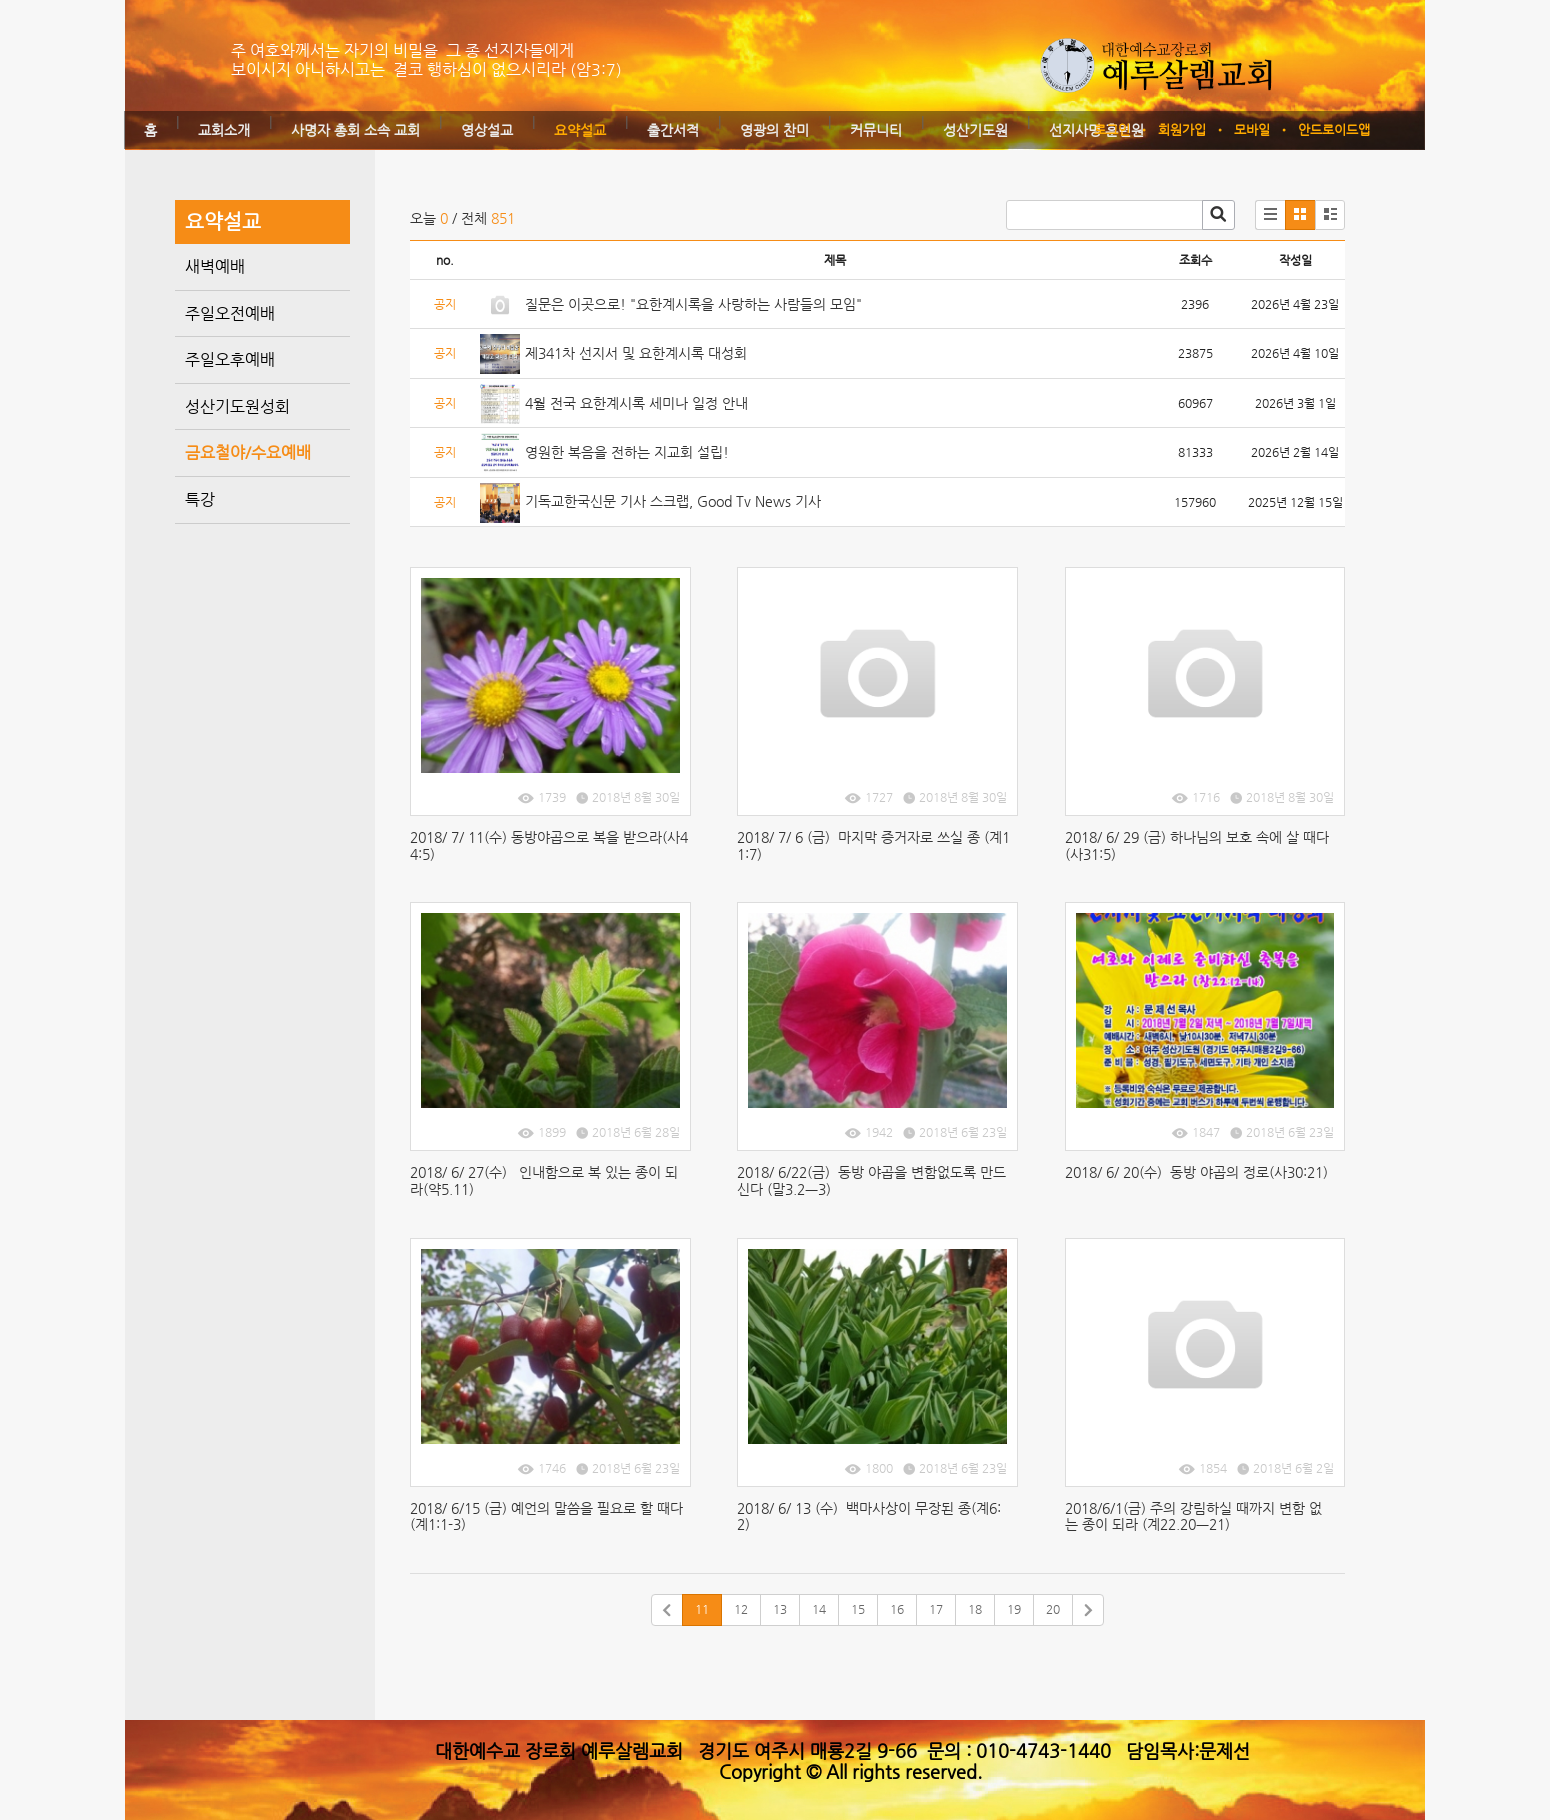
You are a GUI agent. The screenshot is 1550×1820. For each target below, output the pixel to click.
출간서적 (673, 130)
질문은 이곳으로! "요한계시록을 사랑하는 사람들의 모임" (693, 304)
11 (702, 1609)
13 (780, 1609)
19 (1014, 1609)
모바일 (1252, 129)
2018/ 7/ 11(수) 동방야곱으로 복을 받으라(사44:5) (549, 845)
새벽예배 (215, 266)
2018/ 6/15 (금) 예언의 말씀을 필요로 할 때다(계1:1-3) (546, 1516)
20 (1053, 1609)
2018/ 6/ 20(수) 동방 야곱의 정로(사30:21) (1198, 1172)
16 (897, 1609)
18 (975, 1609)
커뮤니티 (876, 130)
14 (819, 1609)
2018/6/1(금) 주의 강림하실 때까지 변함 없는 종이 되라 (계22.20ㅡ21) (1193, 1516)
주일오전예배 (230, 313)
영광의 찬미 (774, 130)
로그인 (1112, 129)
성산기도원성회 (237, 406)
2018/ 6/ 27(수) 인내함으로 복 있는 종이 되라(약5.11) (544, 1180)
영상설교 (487, 130)
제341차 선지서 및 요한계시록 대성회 (636, 353)
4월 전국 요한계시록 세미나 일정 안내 (636, 403)
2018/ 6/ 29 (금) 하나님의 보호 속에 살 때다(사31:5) (1197, 845)
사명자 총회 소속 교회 (355, 130)
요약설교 (580, 130)
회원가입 (1182, 129)
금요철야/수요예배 (248, 452)
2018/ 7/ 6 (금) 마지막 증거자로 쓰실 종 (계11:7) (873, 845)
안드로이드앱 (1334, 129)
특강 (200, 499)
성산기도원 (975, 130)
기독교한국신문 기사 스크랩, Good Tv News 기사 (673, 501)
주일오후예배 (230, 359)
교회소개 (224, 130)
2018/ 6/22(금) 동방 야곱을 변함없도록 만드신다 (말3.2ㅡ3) (871, 1180)
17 (936, 1609)
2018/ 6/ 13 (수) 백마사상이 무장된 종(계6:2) (869, 1516)
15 (858, 1609)
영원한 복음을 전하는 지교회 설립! (627, 452)
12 (741, 1609)
